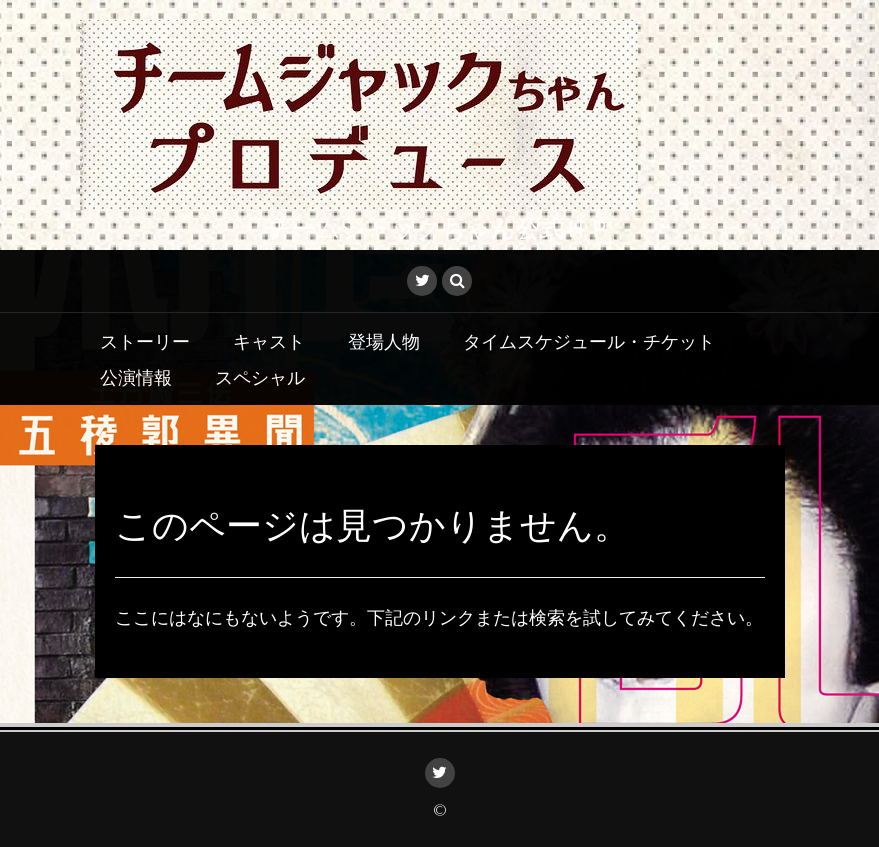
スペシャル (260, 376)
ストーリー (145, 340)
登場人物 (384, 340)
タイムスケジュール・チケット (589, 340)
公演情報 (136, 376)
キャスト (269, 340)
